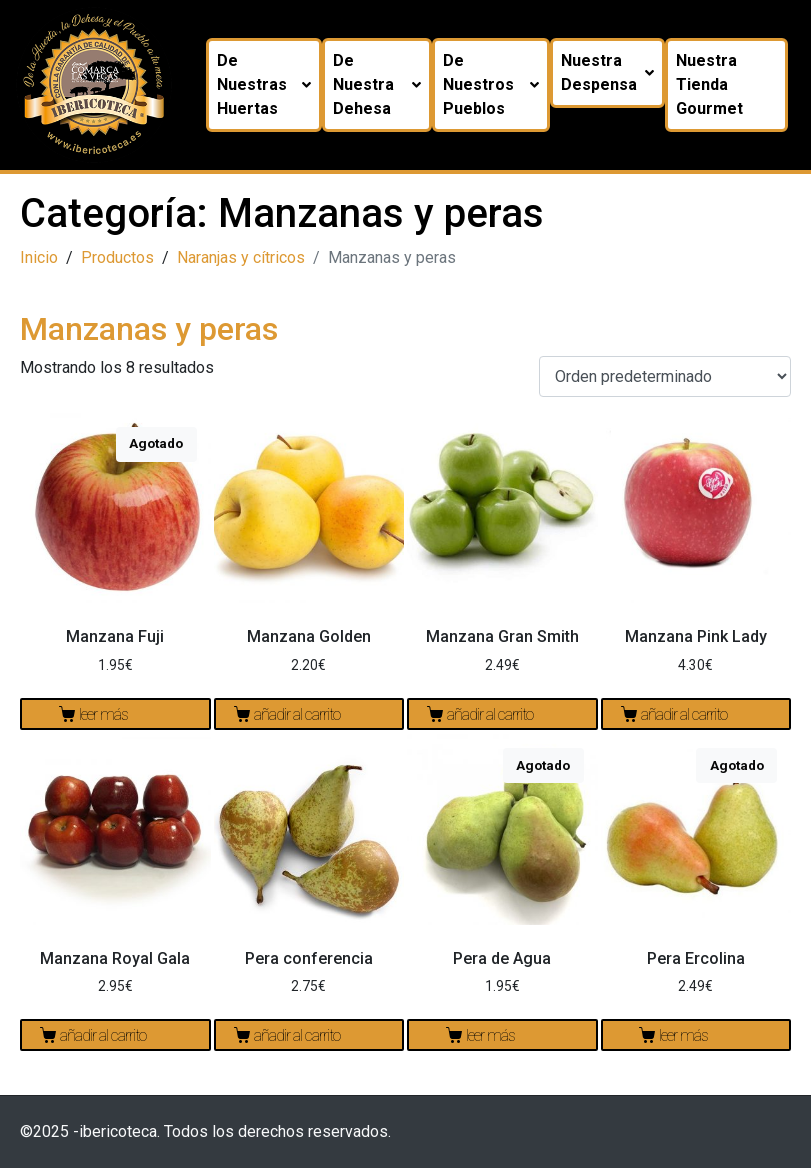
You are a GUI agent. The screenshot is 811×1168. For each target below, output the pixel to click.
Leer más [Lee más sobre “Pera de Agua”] (490, 1035)
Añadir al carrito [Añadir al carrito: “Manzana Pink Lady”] (684, 714)
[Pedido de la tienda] (665, 376)
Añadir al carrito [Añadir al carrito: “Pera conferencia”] (297, 1035)
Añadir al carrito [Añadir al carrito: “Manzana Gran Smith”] (490, 714)
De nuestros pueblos (497, 84)
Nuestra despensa (613, 72)
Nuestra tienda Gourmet (715, 84)
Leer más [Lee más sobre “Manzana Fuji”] (103, 714)
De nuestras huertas (270, 84)
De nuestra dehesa (384, 84)
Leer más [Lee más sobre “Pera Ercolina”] (683, 1035)
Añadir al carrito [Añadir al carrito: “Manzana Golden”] (297, 714)
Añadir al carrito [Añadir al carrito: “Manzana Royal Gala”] (103, 1035)
